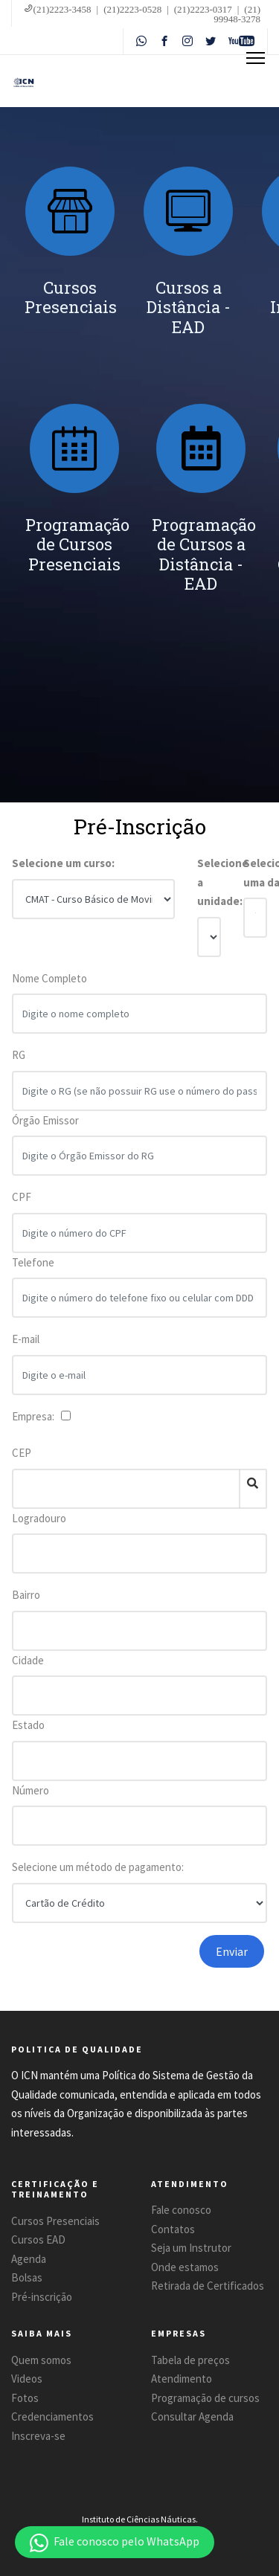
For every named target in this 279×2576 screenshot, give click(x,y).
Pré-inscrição (41, 2297)
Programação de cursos (205, 2398)
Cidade (28, 1660)
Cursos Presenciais (55, 2221)
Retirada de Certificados (207, 2286)
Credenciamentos (52, 2416)
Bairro (26, 1595)
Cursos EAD (38, 2239)
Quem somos (41, 2360)
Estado (28, 1725)
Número (30, 1790)
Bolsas (26, 2277)
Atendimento (181, 2378)
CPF (21, 1204)
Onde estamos (185, 2267)
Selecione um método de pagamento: (98, 1867)
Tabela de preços (190, 2360)
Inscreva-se (38, 2436)
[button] (114, 2542)
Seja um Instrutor (191, 2248)
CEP (21, 1453)
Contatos (173, 2229)
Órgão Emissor (45, 1127)
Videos (26, 2378)
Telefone (33, 1269)
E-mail (25, 1346)
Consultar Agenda (192, 2416)
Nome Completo (49, 985)
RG (18, 1061)
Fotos (25, 2398)
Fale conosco (181, 2210)
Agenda (28, 2259)
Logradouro (39, 1518)
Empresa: (35, 1416)
